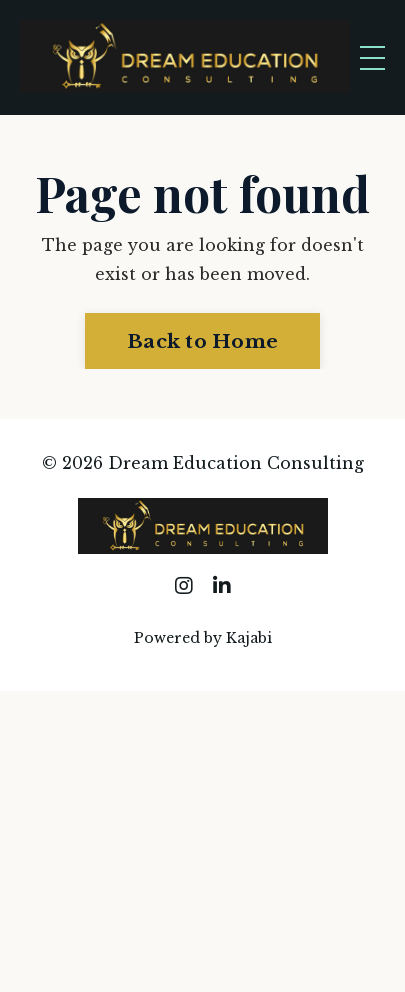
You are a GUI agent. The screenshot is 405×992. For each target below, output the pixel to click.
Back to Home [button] (202, 341)
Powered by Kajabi (203, 638)
